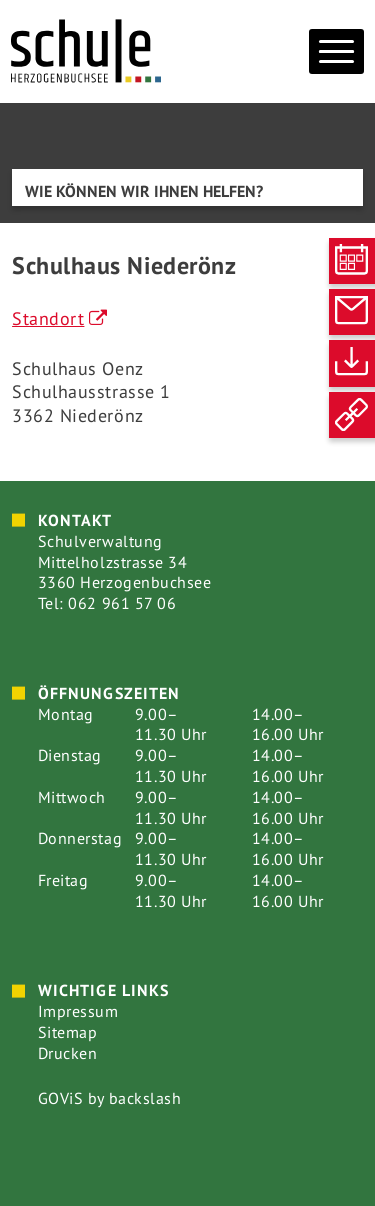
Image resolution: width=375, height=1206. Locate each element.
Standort (48, 318)
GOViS (61, 1098)
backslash (145, 1098)
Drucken (68, 1053)
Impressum (78, 1011)
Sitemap (68, 1032)
